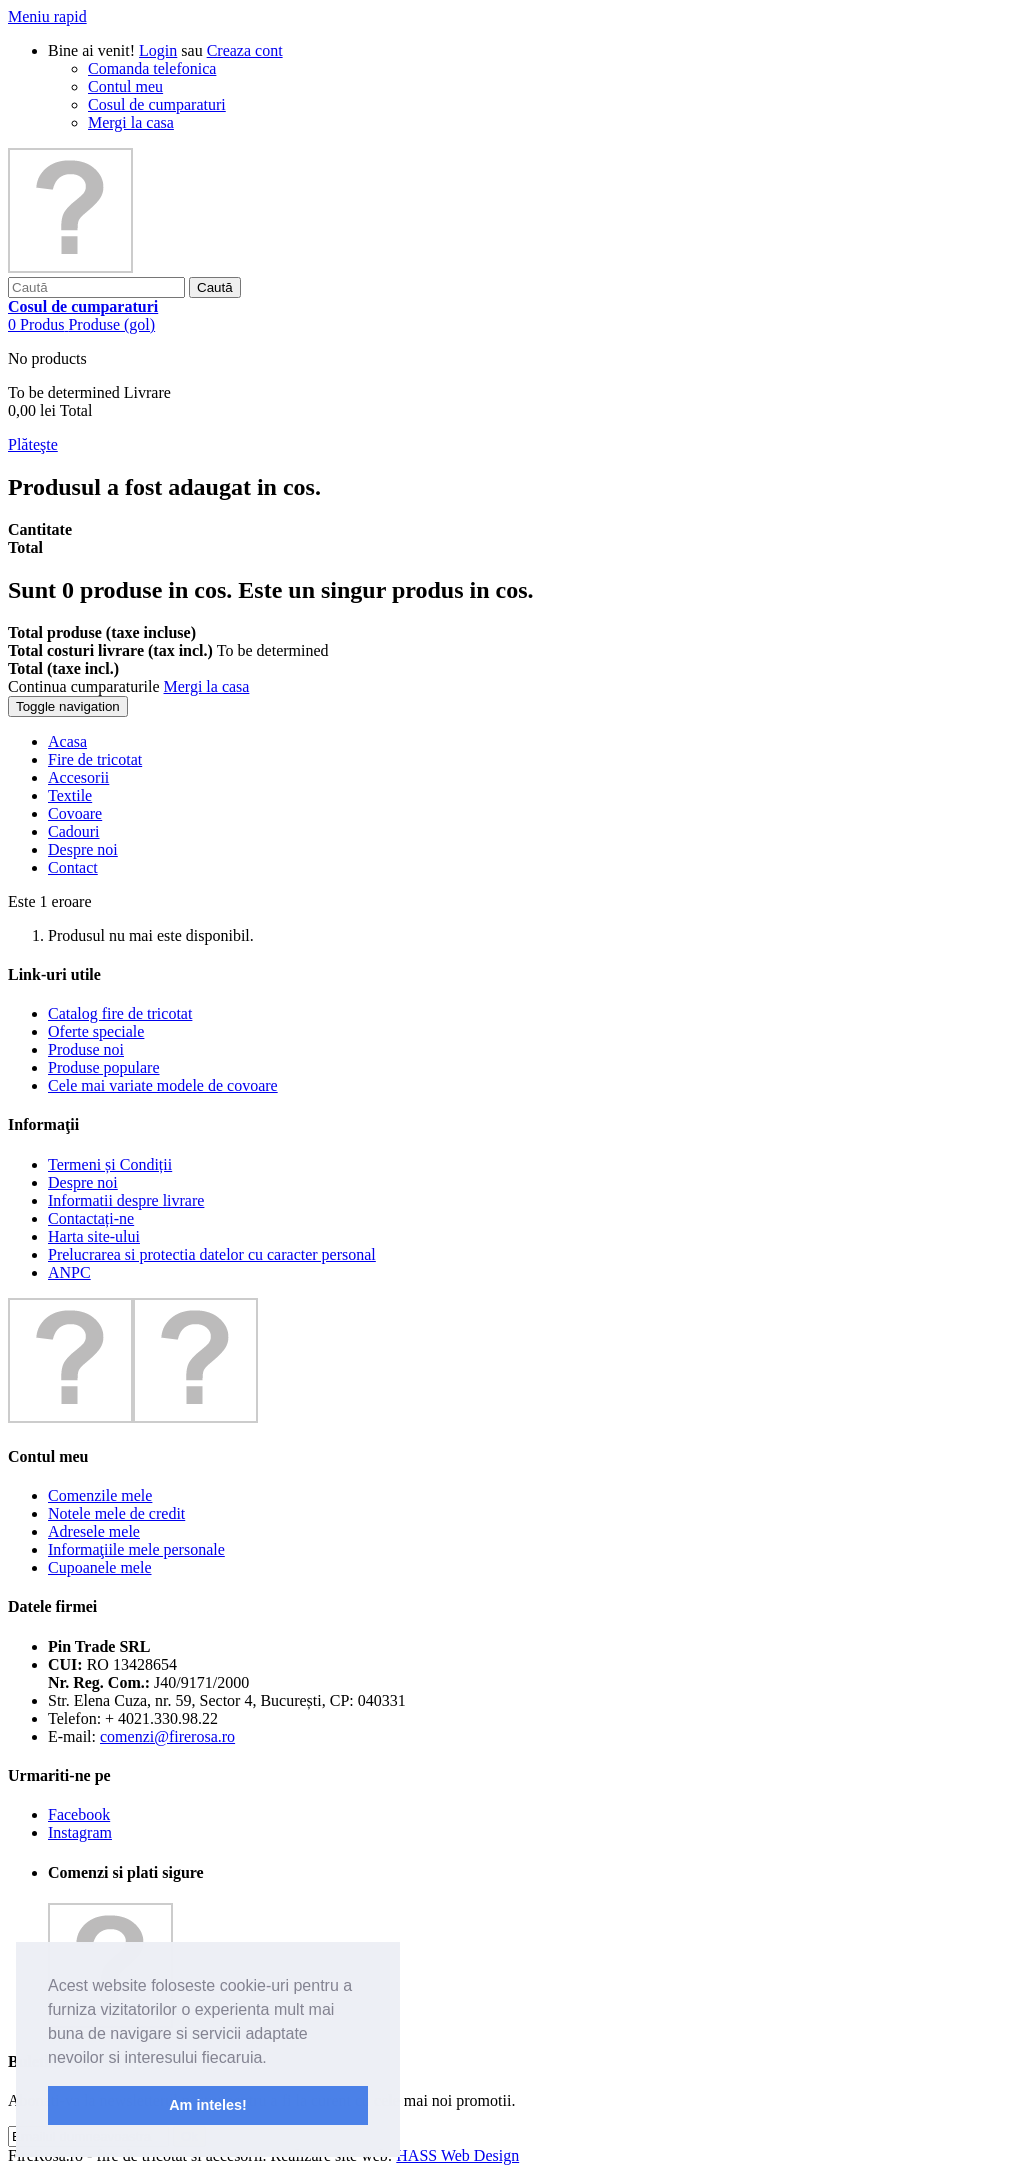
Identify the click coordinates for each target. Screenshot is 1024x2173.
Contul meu (125, 86)
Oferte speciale (96, 1031)
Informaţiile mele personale (136, 1549)
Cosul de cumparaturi (157, 104)
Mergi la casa (131, 122)
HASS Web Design (457, 2155)
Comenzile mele (100, 1495)
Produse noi (86, 1049)
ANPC (69, 1272)
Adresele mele (94, 1531)
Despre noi (83, 1182)
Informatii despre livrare (126, 1200)
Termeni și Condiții (110, 1164)
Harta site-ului (94, 1236)
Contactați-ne (91, 1218)
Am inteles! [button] (208, 2105)
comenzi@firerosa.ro (167, 1736)
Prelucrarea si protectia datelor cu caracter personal (212, 1254)
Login (158, 50)
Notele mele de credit (116, 1513)
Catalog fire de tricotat (120, 1013)
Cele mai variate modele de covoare (163, 1085)
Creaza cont (245, 50)
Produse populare (104, 1067)
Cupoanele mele (100, 1567)
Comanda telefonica (152, 68)
